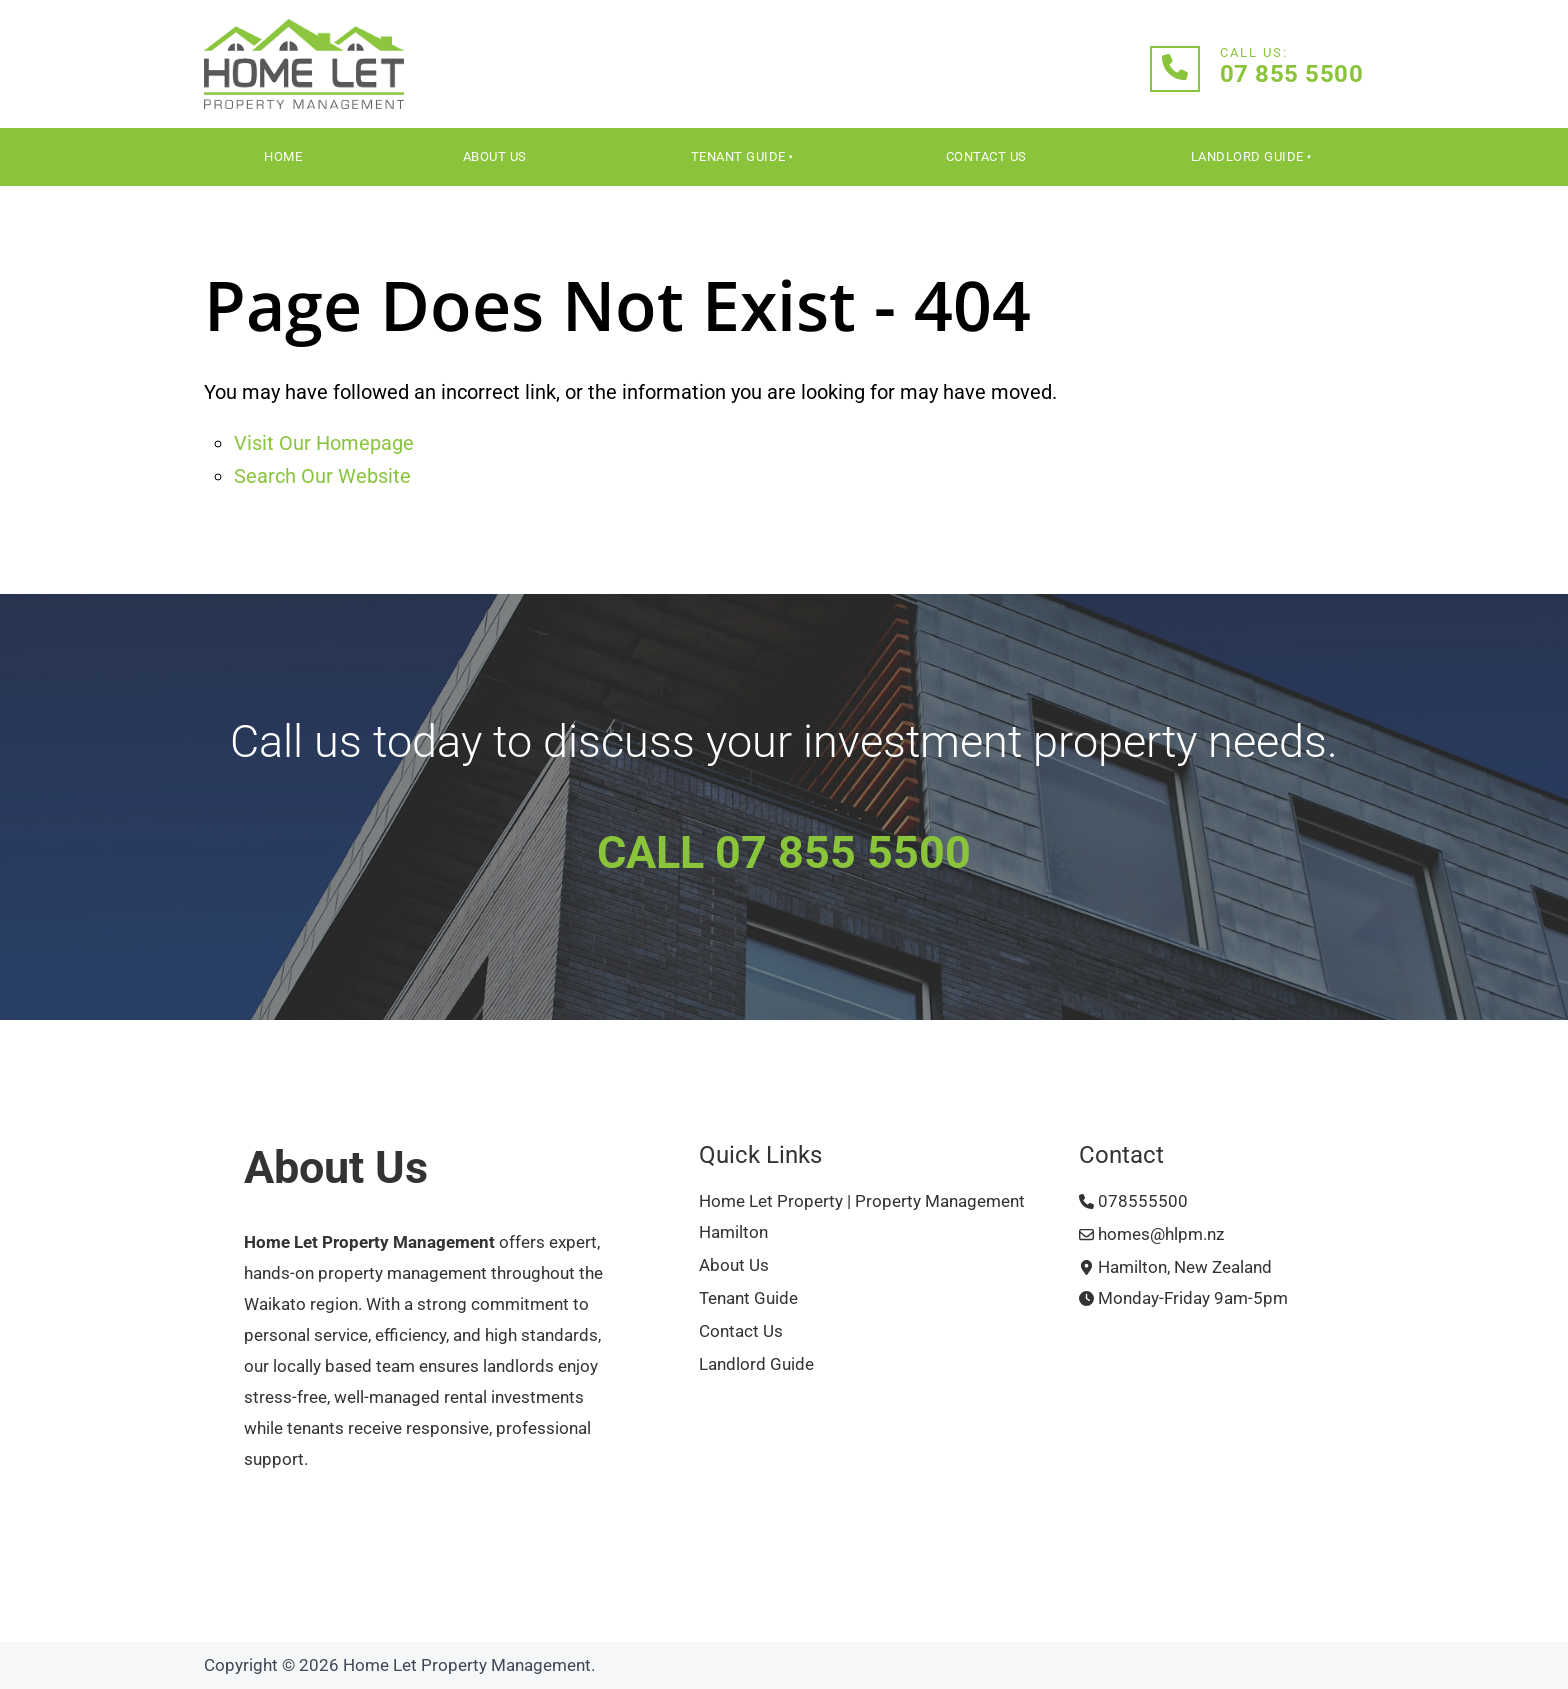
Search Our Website (322, 476)
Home (283, 156)
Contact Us (986, 156)
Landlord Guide (1247, 156)
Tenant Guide (738, 156)
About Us (495, 156)
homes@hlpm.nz (1151, 1234)
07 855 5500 (1292, 74)
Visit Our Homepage (324, 443)
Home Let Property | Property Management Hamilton (862, 1217)
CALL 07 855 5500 (784, 852)
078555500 (1133, 1201)
